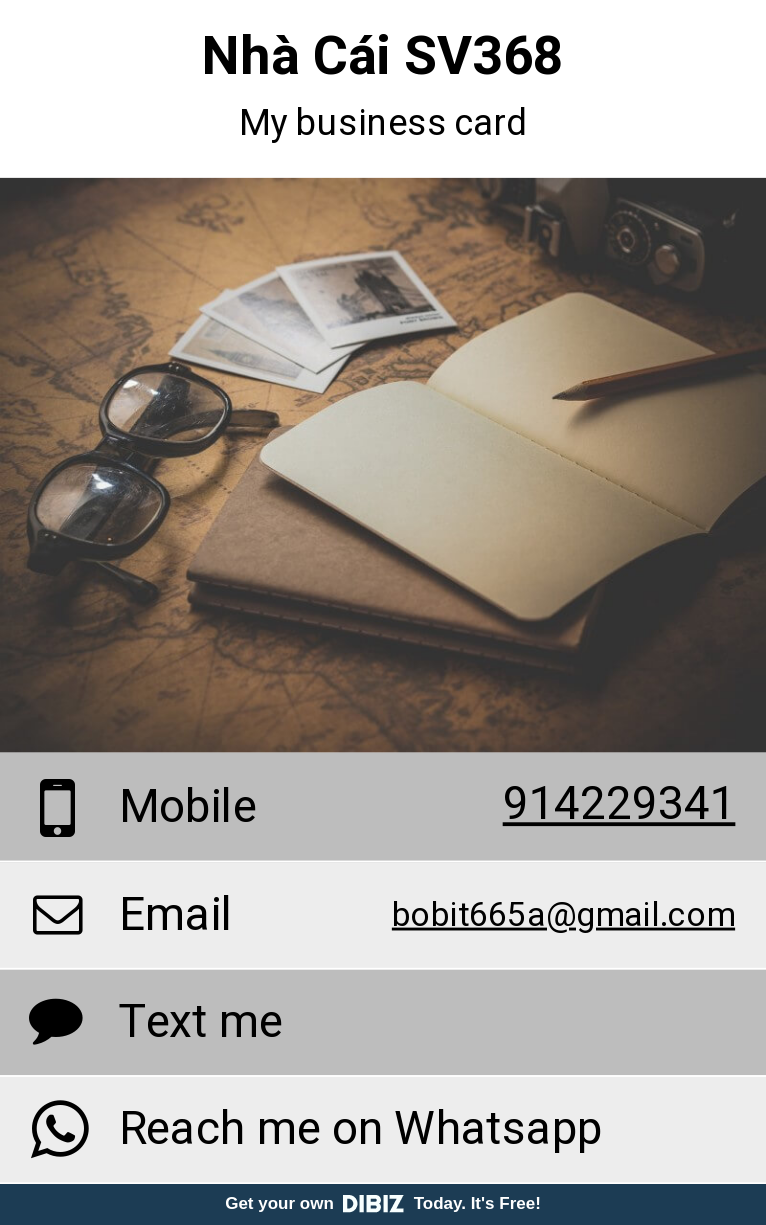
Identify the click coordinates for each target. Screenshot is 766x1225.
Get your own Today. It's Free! (383, 1203)
